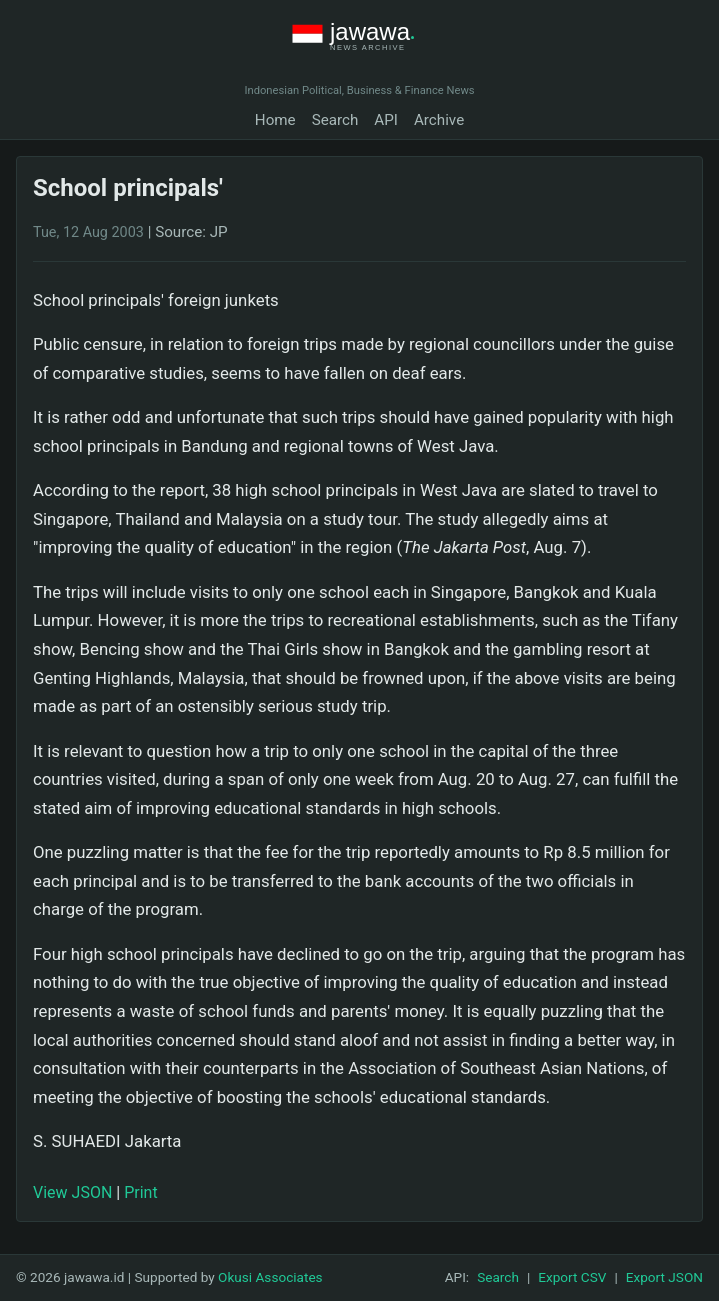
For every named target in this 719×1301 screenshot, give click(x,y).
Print (140, 1192)
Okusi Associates (270, 1277)
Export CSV (572, 1277)
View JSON (72, 1192)
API (386, 120)
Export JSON (664, 1277)
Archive (439, 120)
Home (275, 120)
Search (335, 120)
